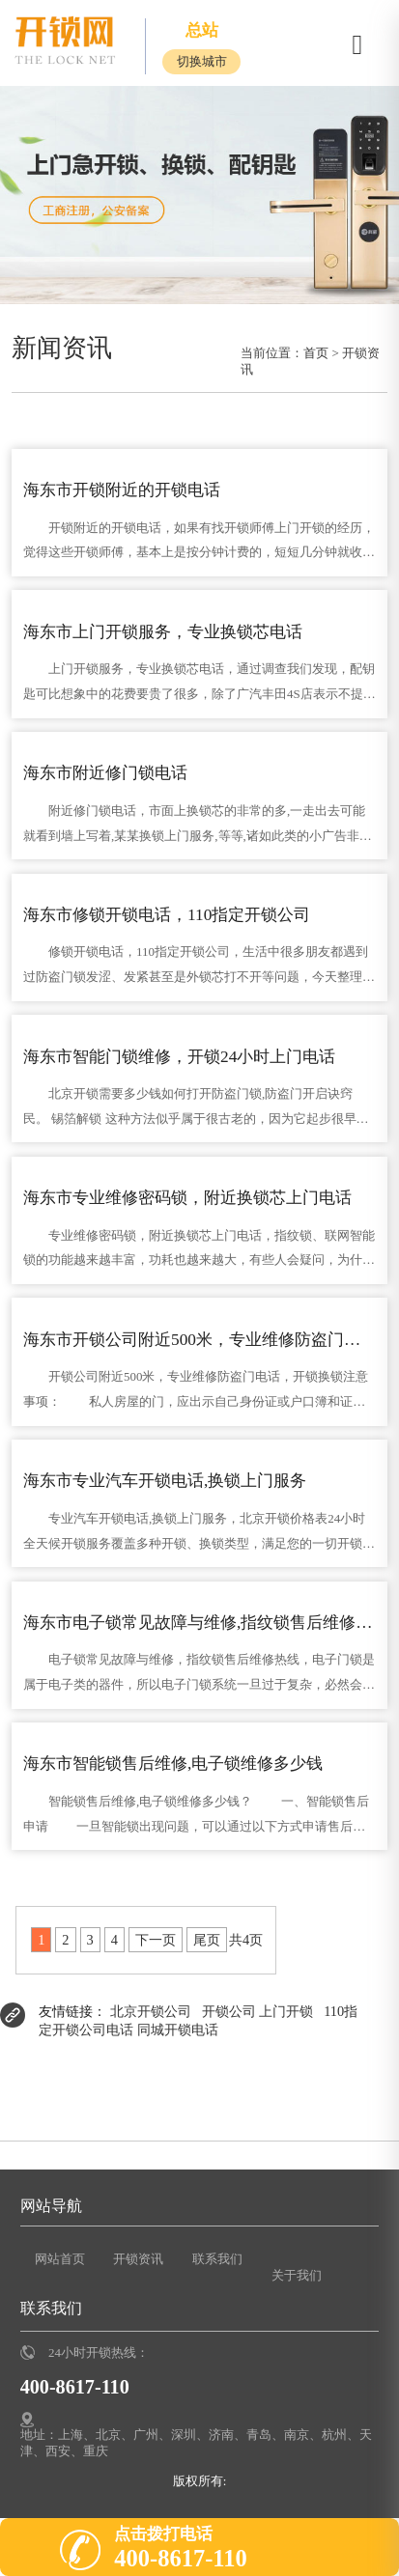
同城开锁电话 (177, 2029)
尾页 (206, 1939)
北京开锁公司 (150, 2011)
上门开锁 (286, 2011)
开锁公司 (229, 2011)
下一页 (155, 1939)
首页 (315, 353)
